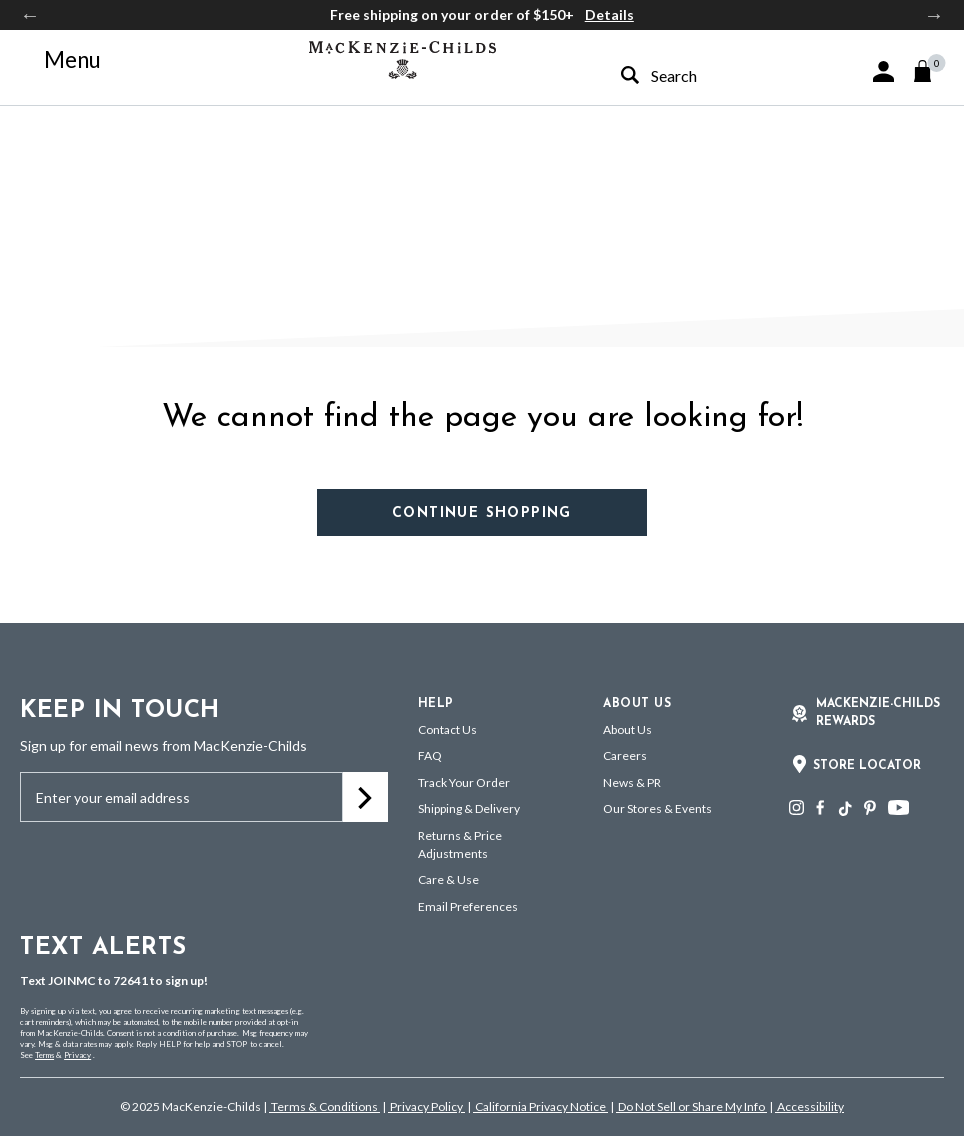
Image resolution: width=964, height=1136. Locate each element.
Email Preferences (468, 906)
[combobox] (699, 75)
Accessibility (809, 1106)
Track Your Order (464, 782)
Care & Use (448, 879)
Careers (625, 755)
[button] (883, 71)
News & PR (632, 782)
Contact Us (447, 729)
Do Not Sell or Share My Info (691, 1106)
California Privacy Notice (540, 1106)
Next (934, 15)
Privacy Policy (426, 1106)
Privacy (77, 1055)
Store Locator (867, 766)
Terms (44, 1055)
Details (609, 14)
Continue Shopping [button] (482, 513)
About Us (627, 729)
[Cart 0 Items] (931, 71)
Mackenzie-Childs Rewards (878, 713)
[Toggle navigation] (61, 60)
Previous (30, 15)
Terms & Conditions (324, 1106)
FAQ (430, 755)
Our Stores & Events (657, 808)
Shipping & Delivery (469, 808)
